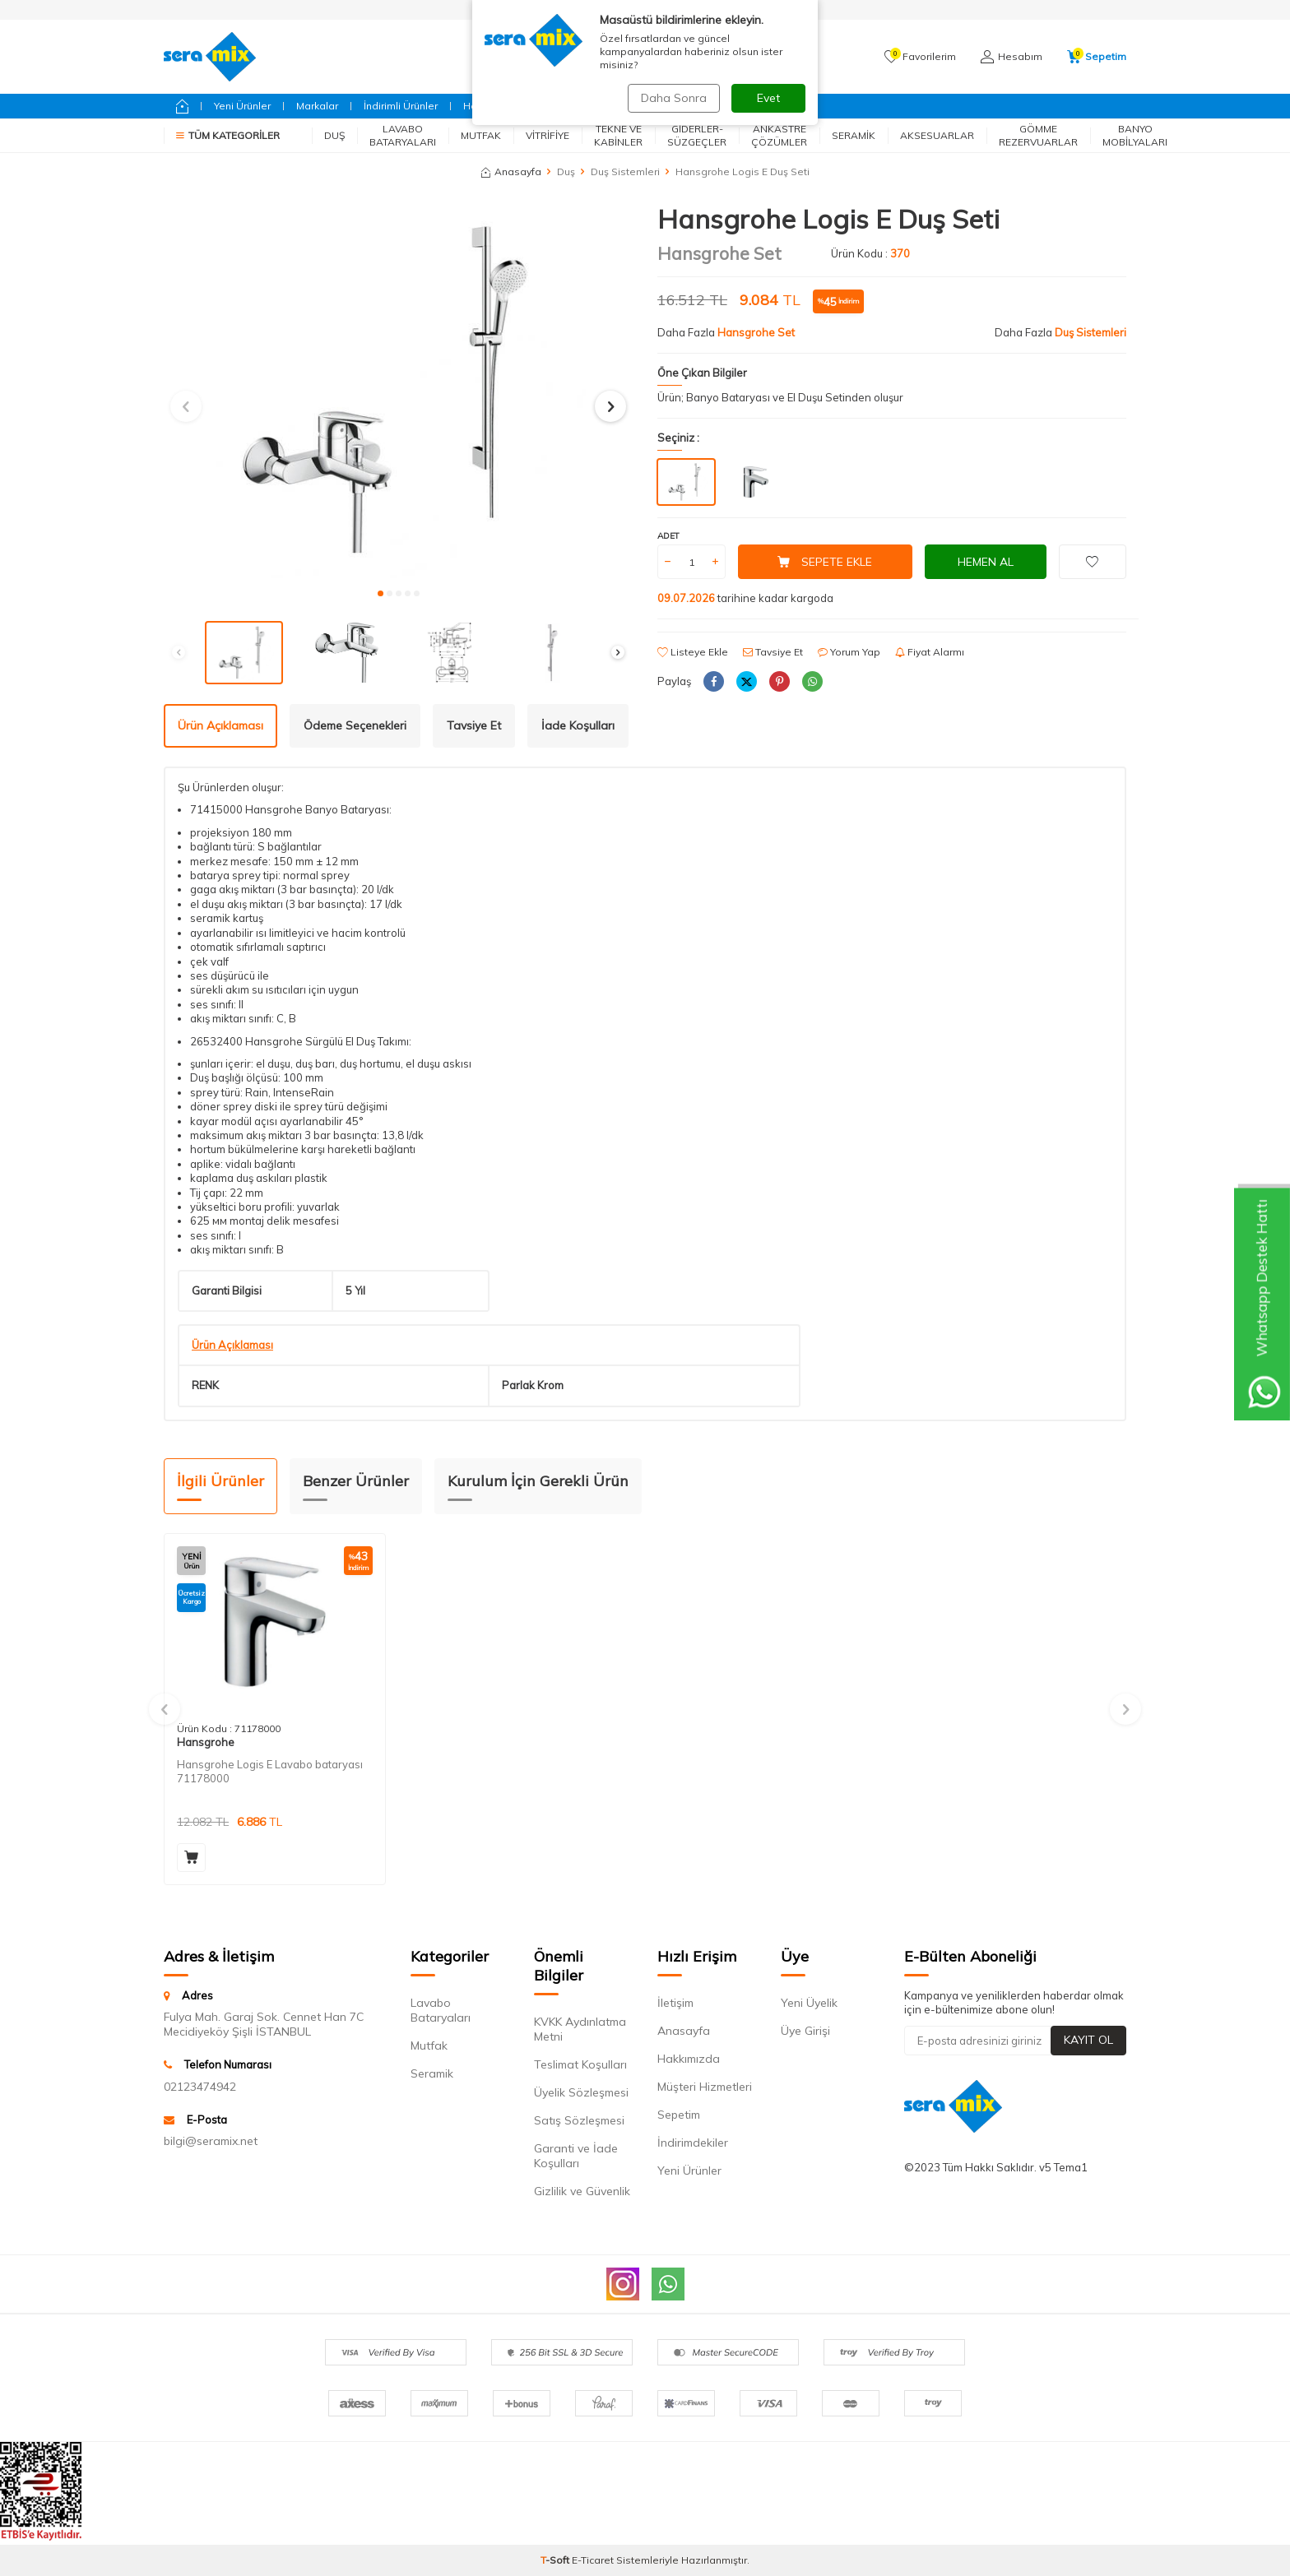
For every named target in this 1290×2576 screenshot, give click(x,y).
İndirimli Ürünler (401, 106)
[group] (398, 390)
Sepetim (678, 2114)
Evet (768, 97)
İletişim (675, 2002)
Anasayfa (511, 171)
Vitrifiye (547, 135)
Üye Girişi (805, 2030)
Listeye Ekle (692, 652)
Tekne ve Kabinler (618, 135)
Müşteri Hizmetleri (704, 2086)
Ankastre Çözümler (779, 135)
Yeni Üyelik (809, 2002)
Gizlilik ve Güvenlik (582, 2191)
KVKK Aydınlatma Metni (580, 2029)
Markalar (317, 106)
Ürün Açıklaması (220, 725)
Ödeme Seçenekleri (355, 725)
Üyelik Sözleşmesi (581, 2092)
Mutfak (481, 135)
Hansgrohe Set (719, 253)
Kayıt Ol (1088, 2039)
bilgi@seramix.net (211, 2141)
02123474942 (200, 2086)
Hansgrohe (205, 1742)
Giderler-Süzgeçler (696, 135)
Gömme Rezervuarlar (1038, 135)
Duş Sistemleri (625, 171)
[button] (380, 593)
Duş (334, 135)
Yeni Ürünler (242, 106)
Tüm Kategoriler (228, 135)
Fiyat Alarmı (929, 652)
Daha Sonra (673, 97)
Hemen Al (986, 561)
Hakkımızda (688, 2058)
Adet (668, 535)
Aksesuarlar (937, 135)
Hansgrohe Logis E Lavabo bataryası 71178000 (270, 1771)
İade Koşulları (578, 725)
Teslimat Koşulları (580, 2064)
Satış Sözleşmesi (579, 2120)
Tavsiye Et (773, 652)
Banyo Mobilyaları (1134, 135)
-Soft (556, 2560)
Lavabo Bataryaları (402, 135)
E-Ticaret (593, 2560)
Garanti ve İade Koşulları (576, 2156)
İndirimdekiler (692, 2142)
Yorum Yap (849, 652)
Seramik (853, 135)
